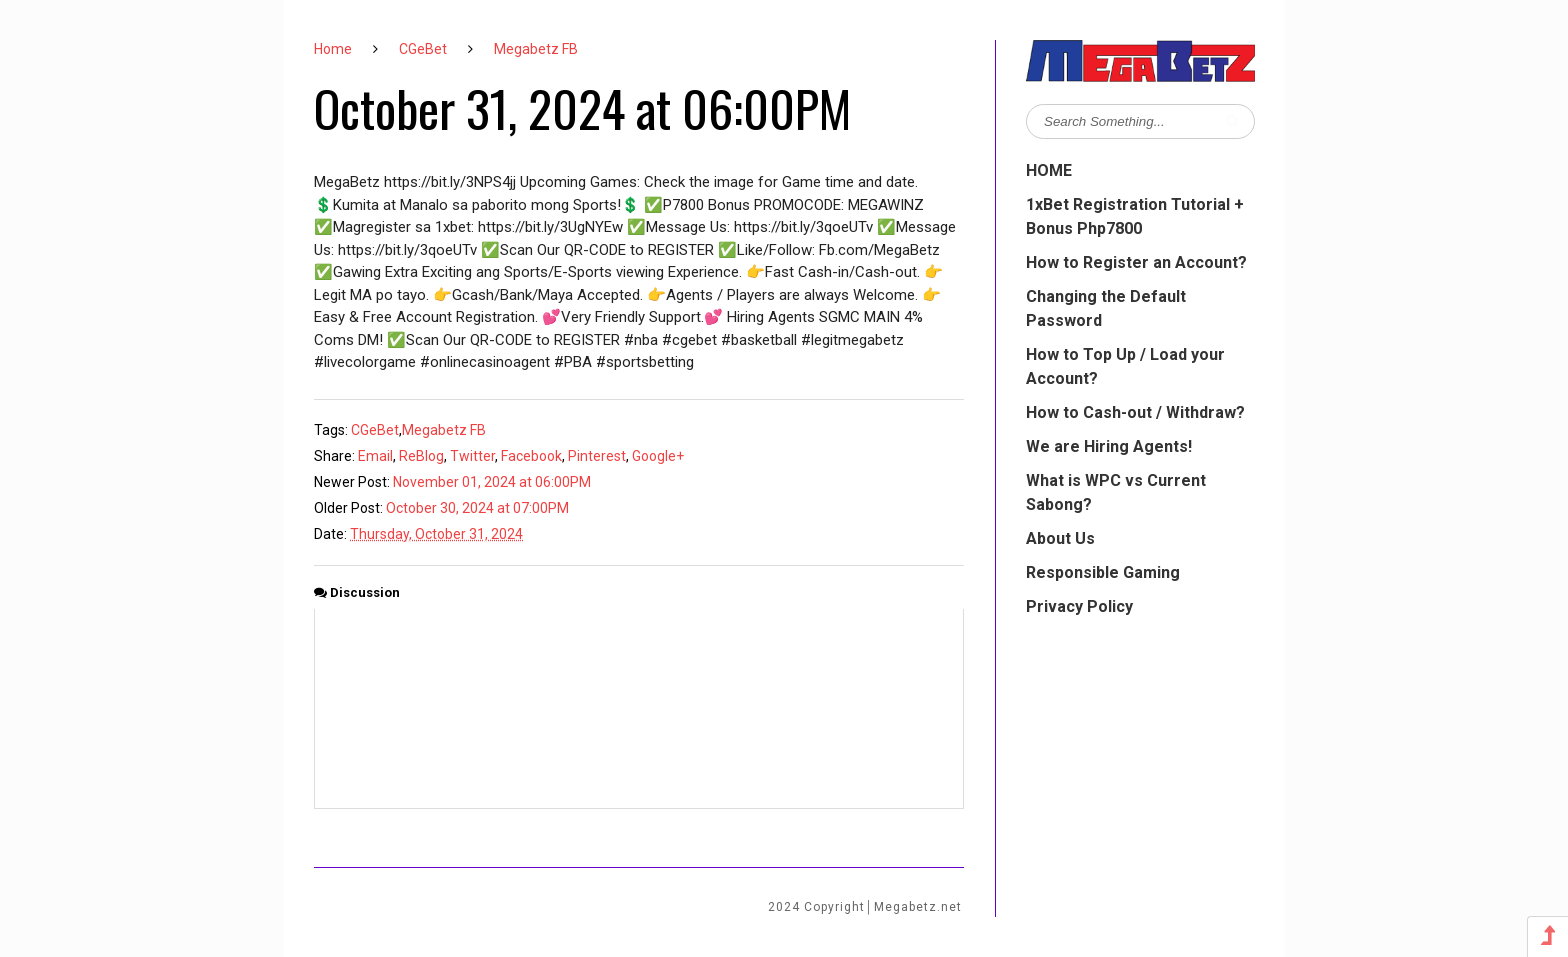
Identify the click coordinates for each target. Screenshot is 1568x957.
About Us (1060, 538)
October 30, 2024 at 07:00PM (477, 508)
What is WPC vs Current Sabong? (1116, 492)
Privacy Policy (1079, 606)
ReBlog (421, 456)
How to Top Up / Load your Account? (1125, 366)
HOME (1049, 170)
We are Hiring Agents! (1109, 446)
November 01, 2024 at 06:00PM (492, 482)
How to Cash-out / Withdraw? (1135, 412)
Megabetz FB (536, 49)
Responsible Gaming (1103, 572)
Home (333, 49)
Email (375, 456)
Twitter (472, 456)
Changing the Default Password (1106, 308)
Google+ (658, 456)
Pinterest (597, 456)
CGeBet (423, 49)
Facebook (531, 456)
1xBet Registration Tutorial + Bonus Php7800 (1135, 216)
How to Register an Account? (1136, 262)
